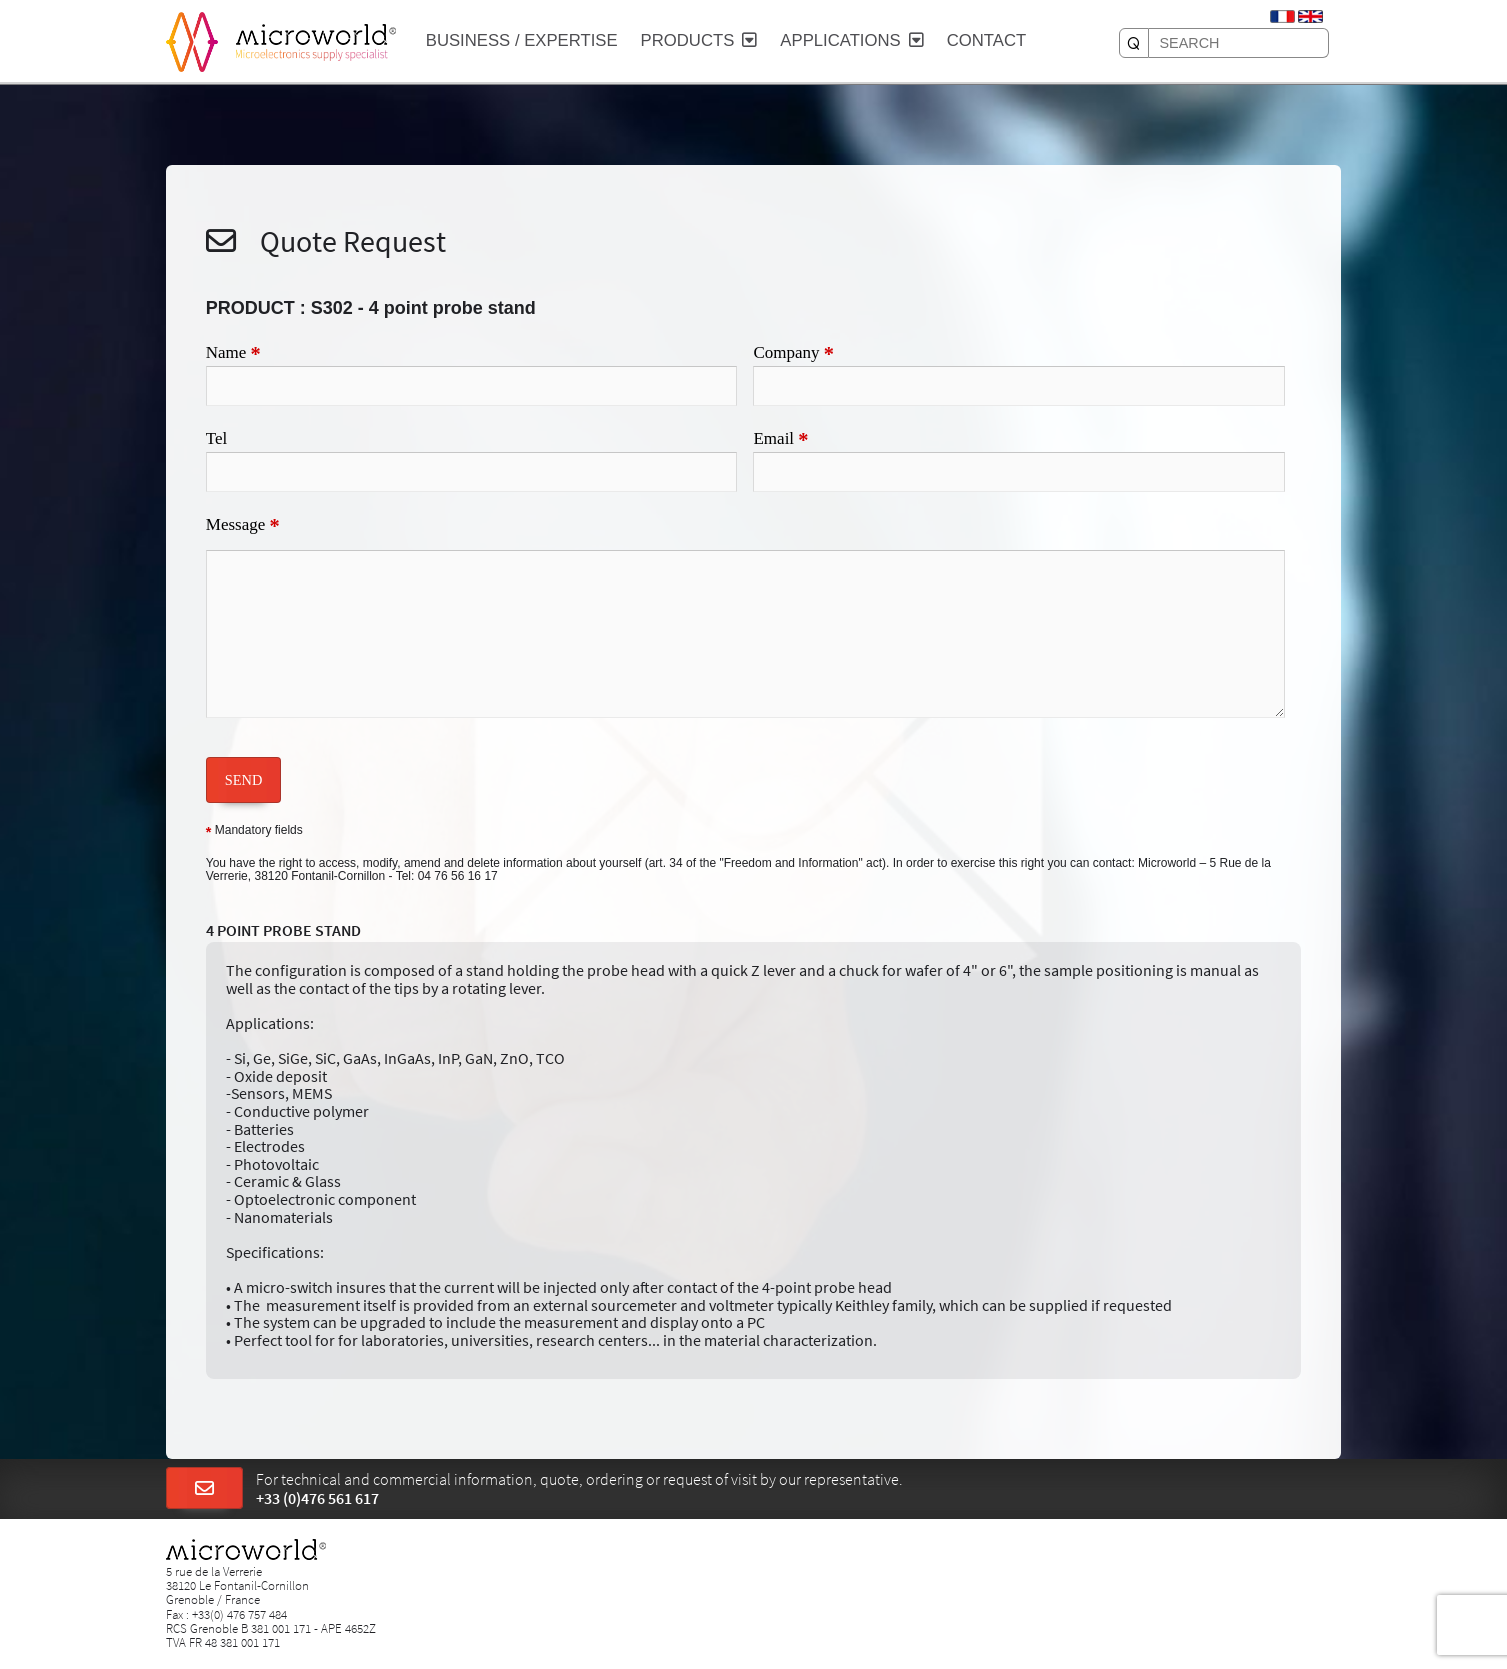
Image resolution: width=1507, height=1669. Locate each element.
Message (243, 526)
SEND (244, 780)
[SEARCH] (1134, 43)
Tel (216, 438)
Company (793, 354)
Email (780, 440)
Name (233, 354)
